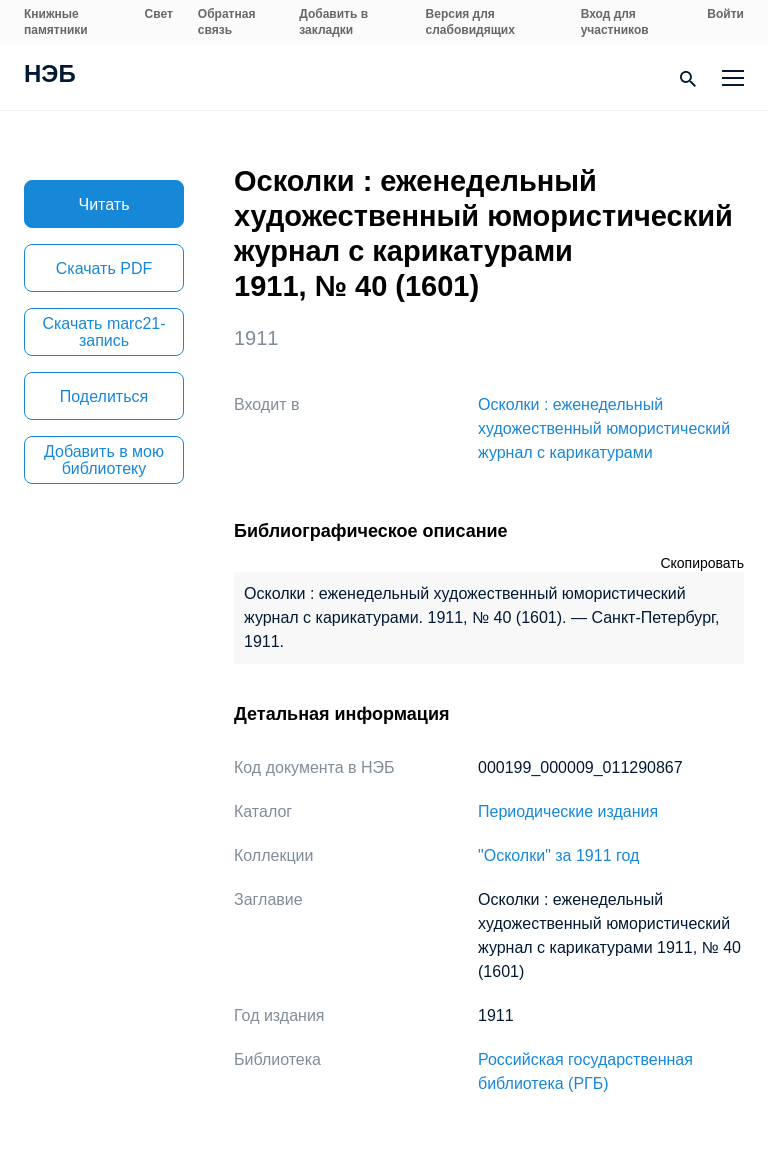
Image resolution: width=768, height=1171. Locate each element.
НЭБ (50, 76)
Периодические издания (568, 811)
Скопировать (702, 563)
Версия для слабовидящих (470, 22)
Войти (725, 14)
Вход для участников (615, 22)
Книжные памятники (56, 22)
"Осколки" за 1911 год (558, 855)
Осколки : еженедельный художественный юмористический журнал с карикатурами (604, 428)
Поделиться (104, 396)
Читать (104, 204)
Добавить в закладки (333, 22)
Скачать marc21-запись (103, 332)
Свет (159, 14)
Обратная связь (227, 22)
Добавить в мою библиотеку (104, 460)
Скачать (104, 268)
